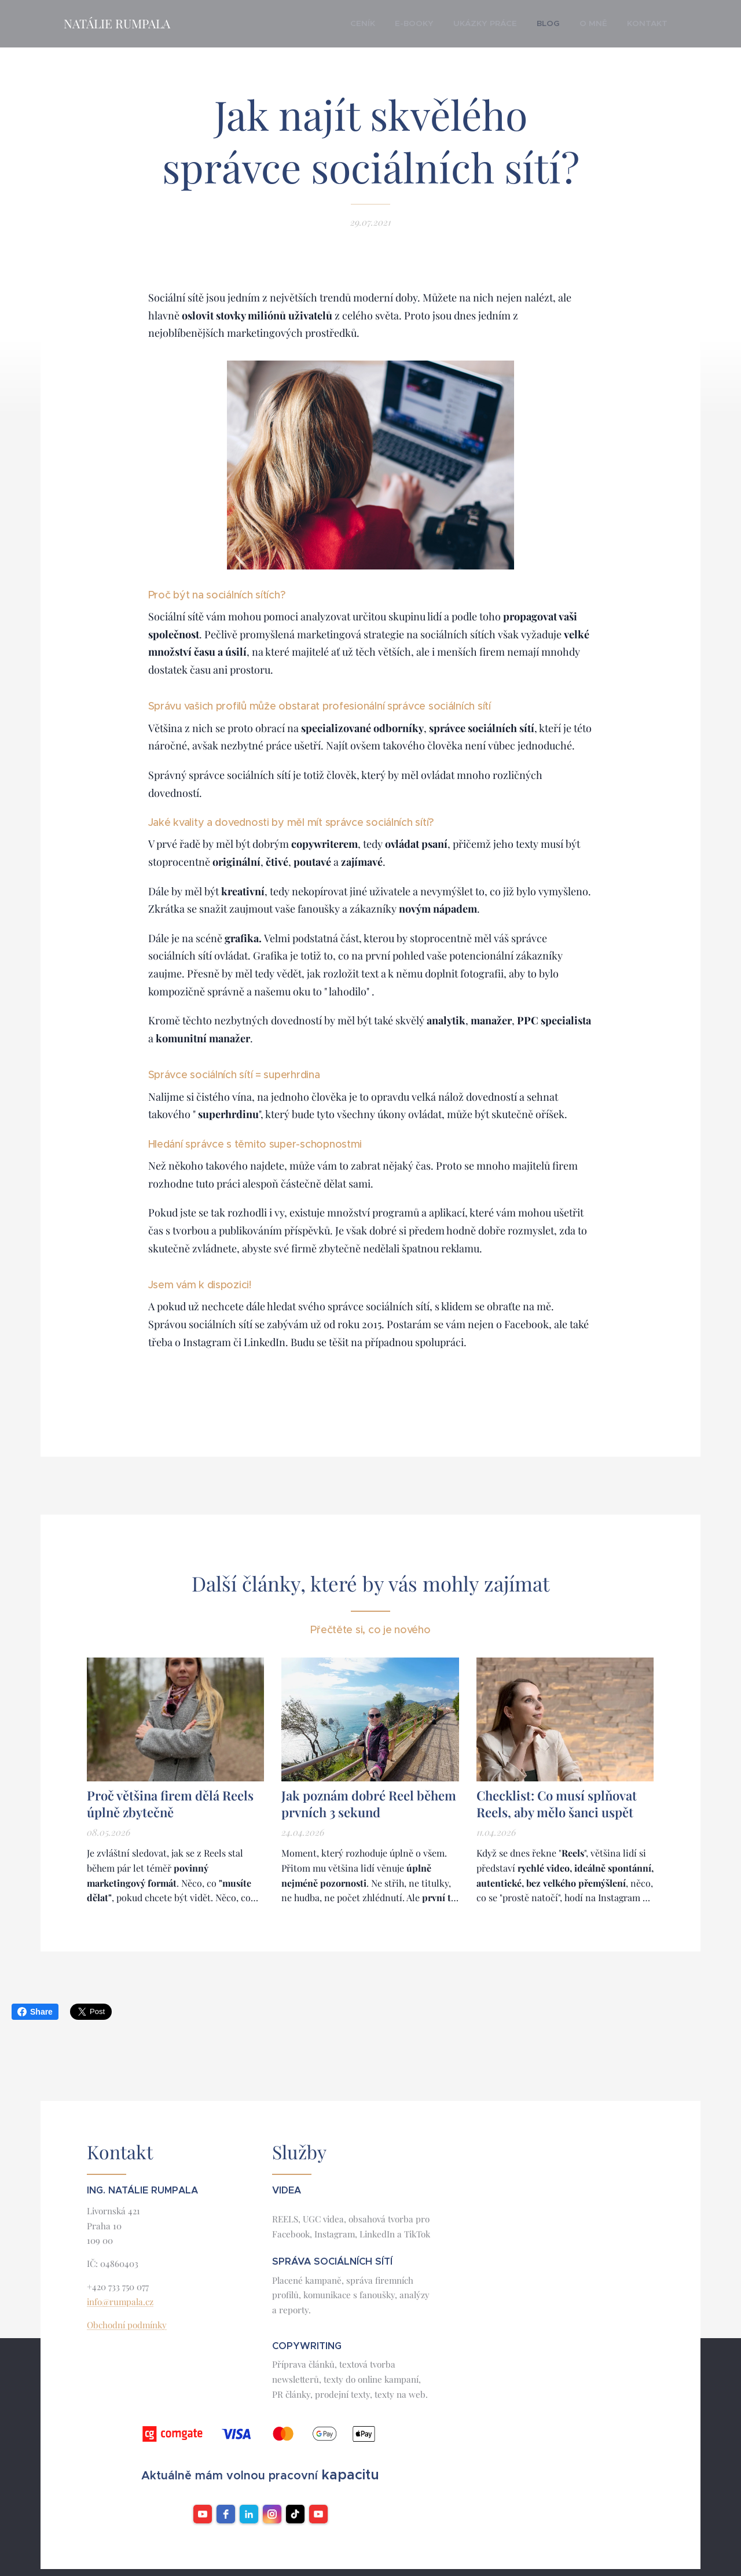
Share (35, 2011)
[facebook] (226, 2514)
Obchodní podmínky (127, 2325)
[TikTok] (295, 2514)
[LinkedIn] (249, 2514)
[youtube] (202, 2514)
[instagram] (272, 2514)
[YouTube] (318, 2514)
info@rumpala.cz (120, 2301)
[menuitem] (388, 23)
